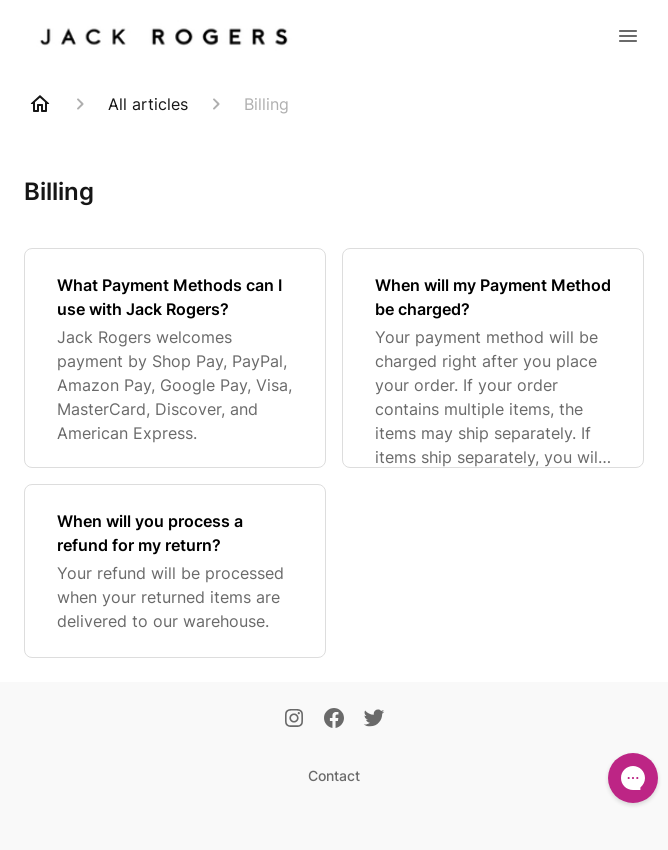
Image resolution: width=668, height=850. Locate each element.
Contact (334, 775)
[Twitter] (374, 720)
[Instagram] (294, 720)
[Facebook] (334, 720)
